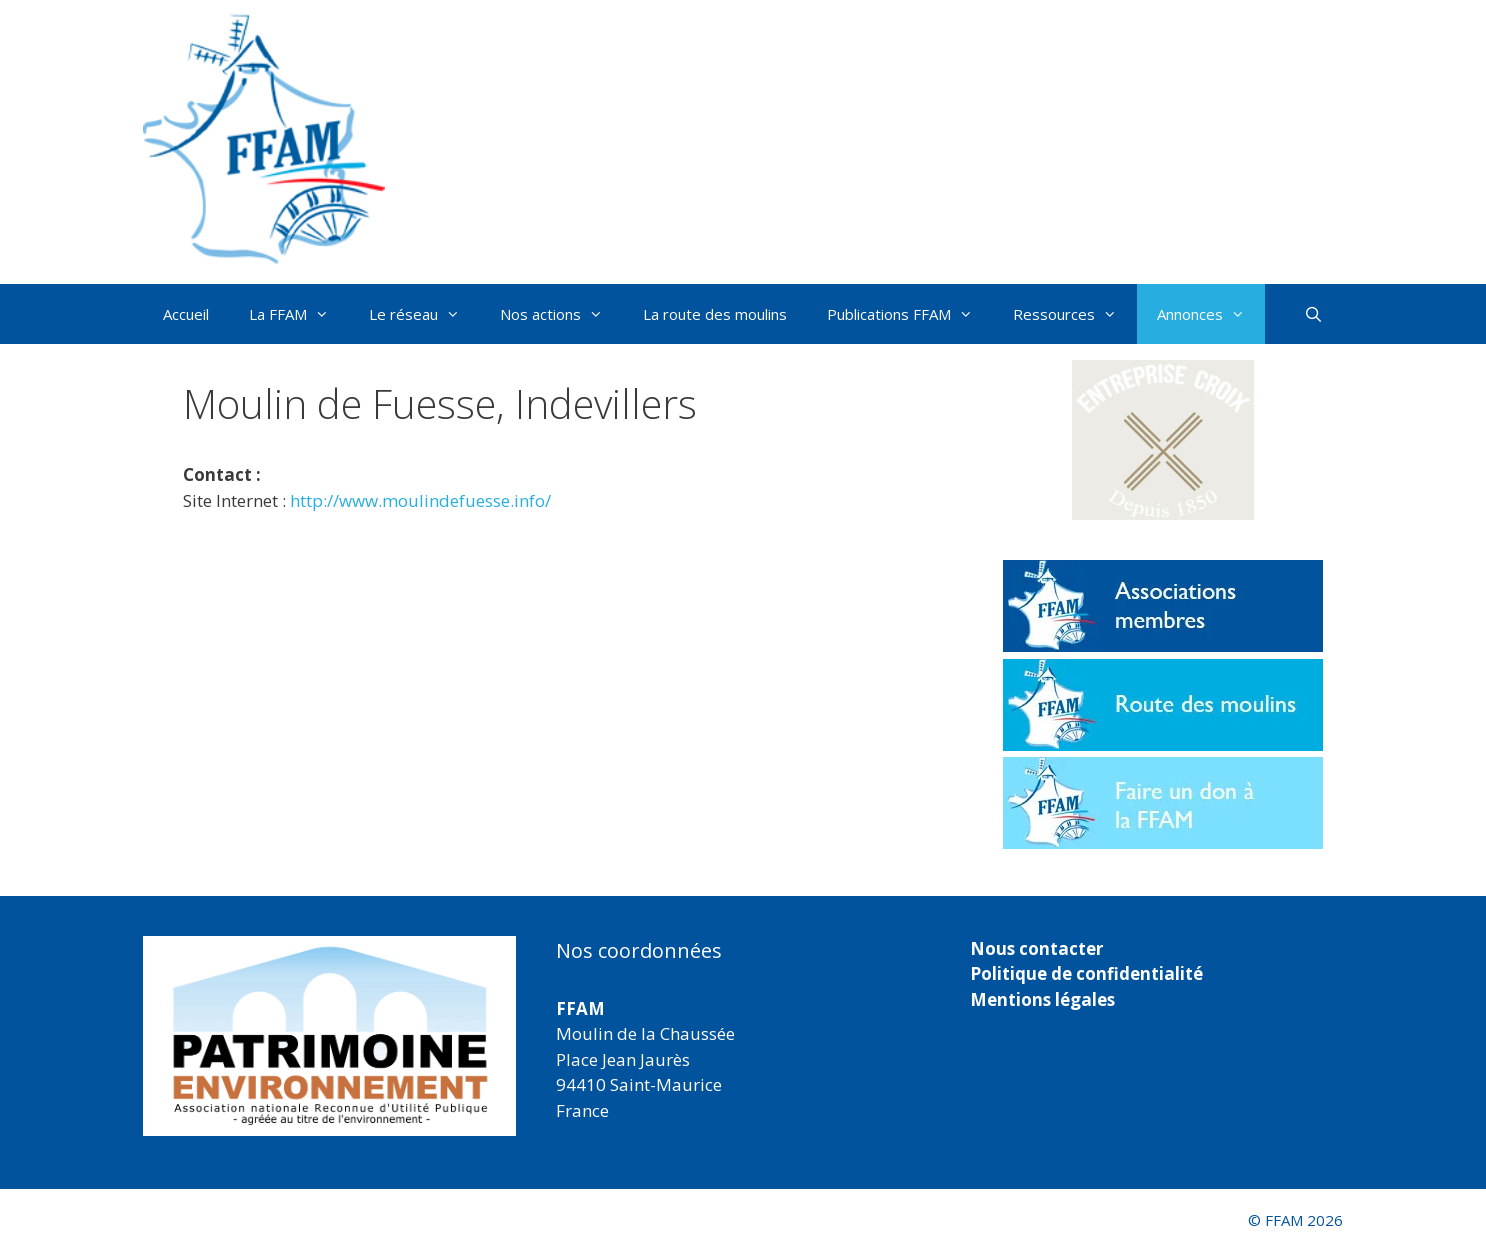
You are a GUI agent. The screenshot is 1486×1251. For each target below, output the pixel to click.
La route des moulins (715, 314)
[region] (329, 1036)
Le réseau (424, 314)
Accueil (186, 314)
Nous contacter (1036, 948)
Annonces (1211, 314)
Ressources (1075, 314)
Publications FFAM (910, 314)
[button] (1163, 440)
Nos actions (561, 314)
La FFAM (299, 314)
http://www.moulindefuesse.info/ (420, 500)
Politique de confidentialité (1086, 973)
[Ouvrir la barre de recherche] (1313, 314)
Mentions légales (1042, 999)
